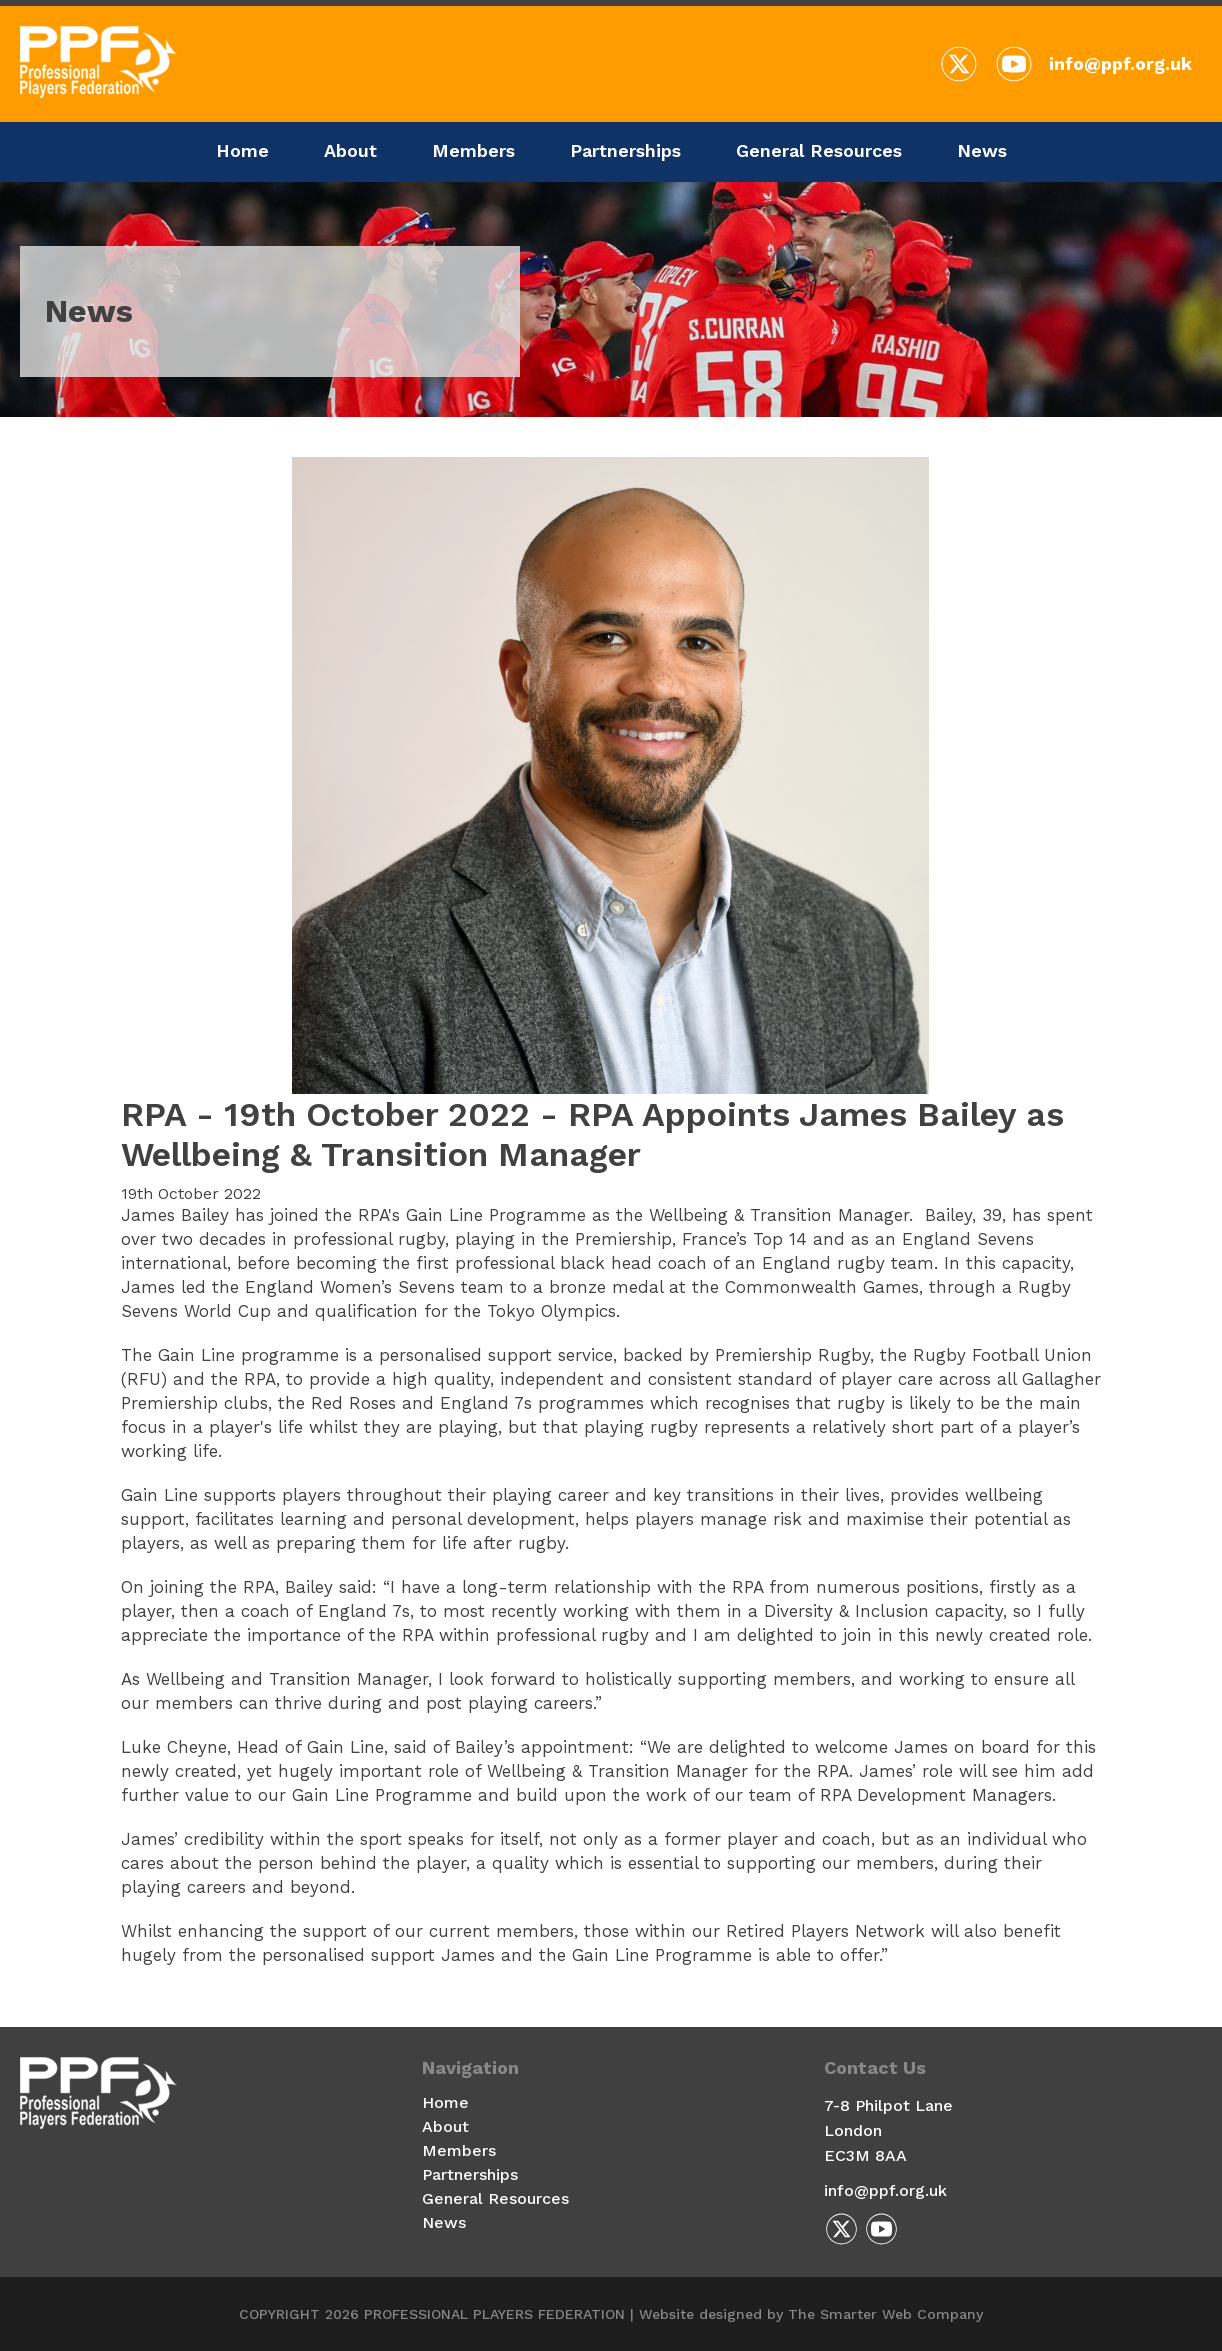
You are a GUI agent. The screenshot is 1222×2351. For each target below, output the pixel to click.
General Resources (819, 150)
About (350, 150)
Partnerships (625, 150)
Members (473, 150)
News (982, 150)
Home (242, 150)
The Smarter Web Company (885, 2314)
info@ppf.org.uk (1120, 63)
